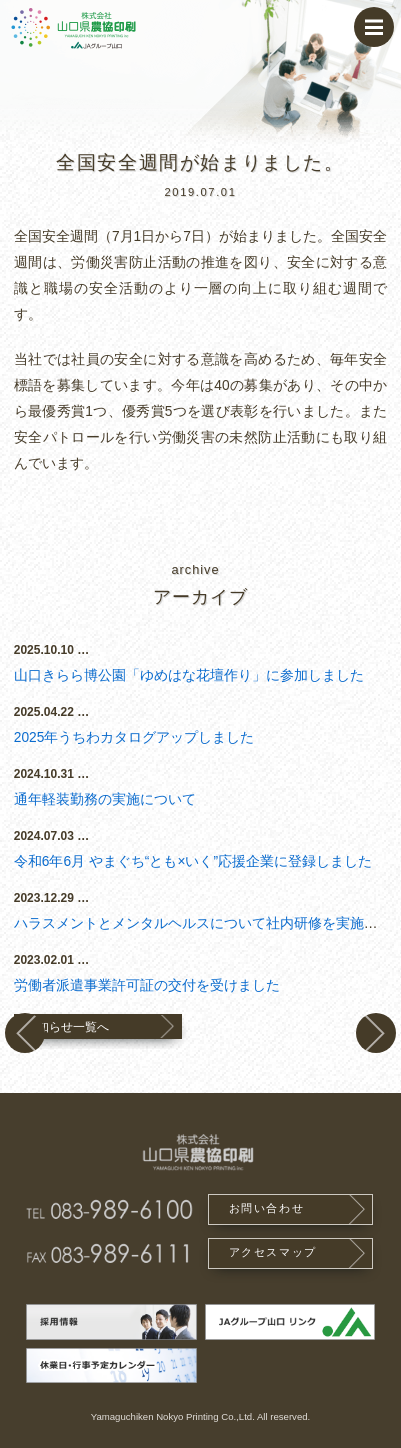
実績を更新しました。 (25, 1033)
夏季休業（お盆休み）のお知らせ (376, 1033)
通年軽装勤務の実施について (105, 799)
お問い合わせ (267, 1208)
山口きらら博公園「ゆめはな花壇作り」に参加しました (189, 675)
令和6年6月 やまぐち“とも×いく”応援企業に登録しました (193, 861)
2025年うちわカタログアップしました (134, 737)
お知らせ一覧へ (67, 1027)
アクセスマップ (273, 1252)
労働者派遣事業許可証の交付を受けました (147, 985)
